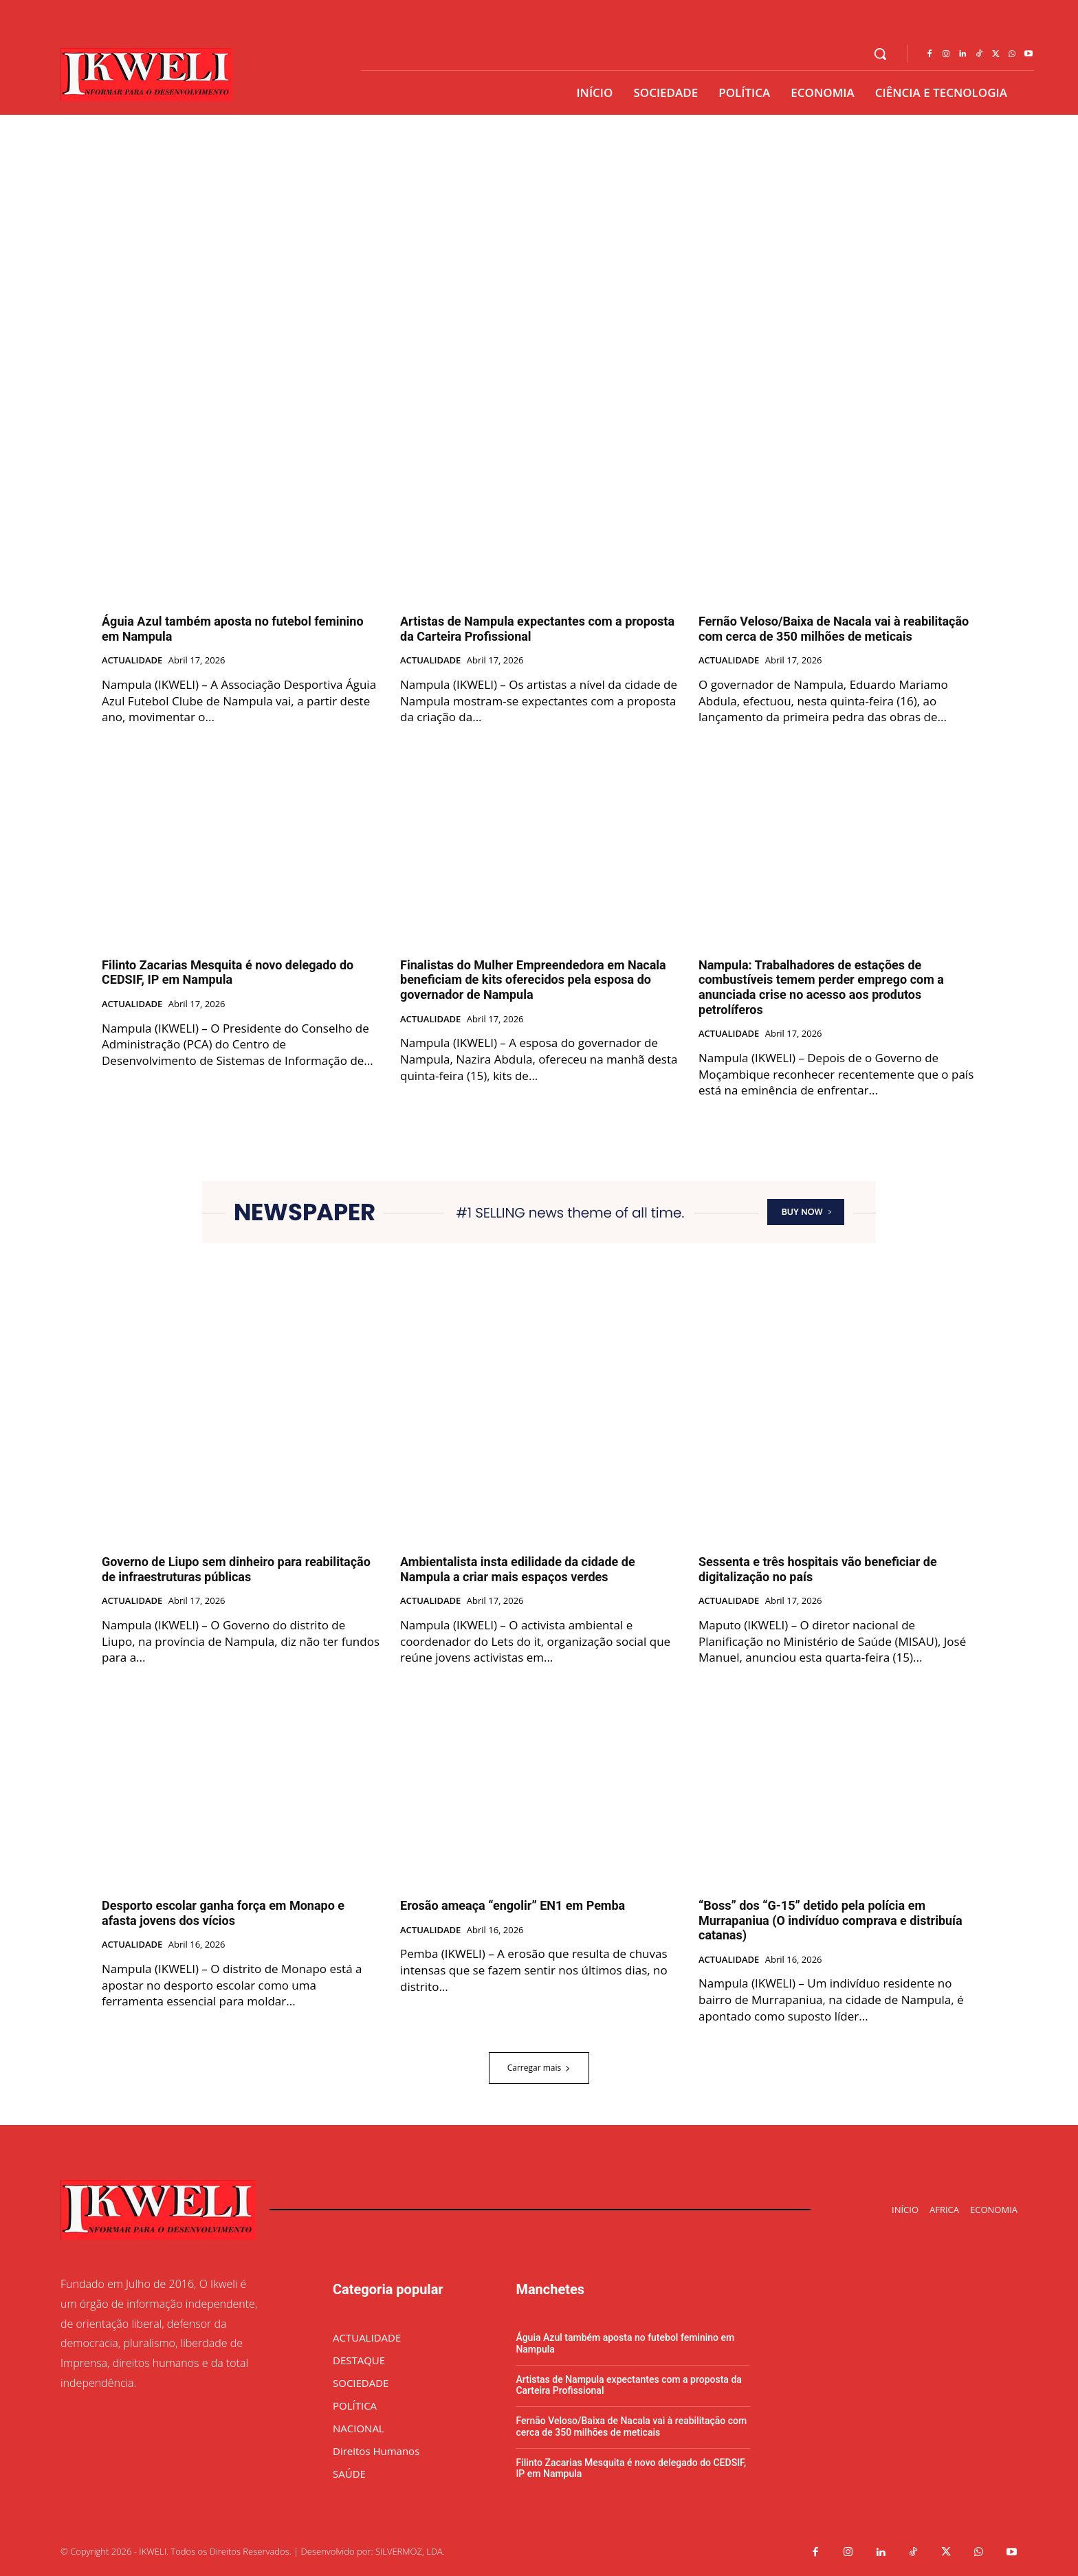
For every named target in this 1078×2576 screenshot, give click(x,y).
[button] (880, 53)
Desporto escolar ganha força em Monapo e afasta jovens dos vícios (223, 1913)
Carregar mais (539, 2067)
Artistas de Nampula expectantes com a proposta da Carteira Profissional (628, 2385)
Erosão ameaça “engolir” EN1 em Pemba (512, 1905)
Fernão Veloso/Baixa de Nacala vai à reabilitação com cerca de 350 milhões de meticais (833, 628)
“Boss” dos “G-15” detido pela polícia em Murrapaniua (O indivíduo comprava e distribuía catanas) (830, 1920)
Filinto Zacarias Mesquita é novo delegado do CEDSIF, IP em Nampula (227, 972)
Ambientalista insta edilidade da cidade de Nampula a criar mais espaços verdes (517, 1569)
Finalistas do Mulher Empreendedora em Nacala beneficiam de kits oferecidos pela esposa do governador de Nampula (533, 980)
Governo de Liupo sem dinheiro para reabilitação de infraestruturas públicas (236, 1569)
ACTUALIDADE (132, 660)
